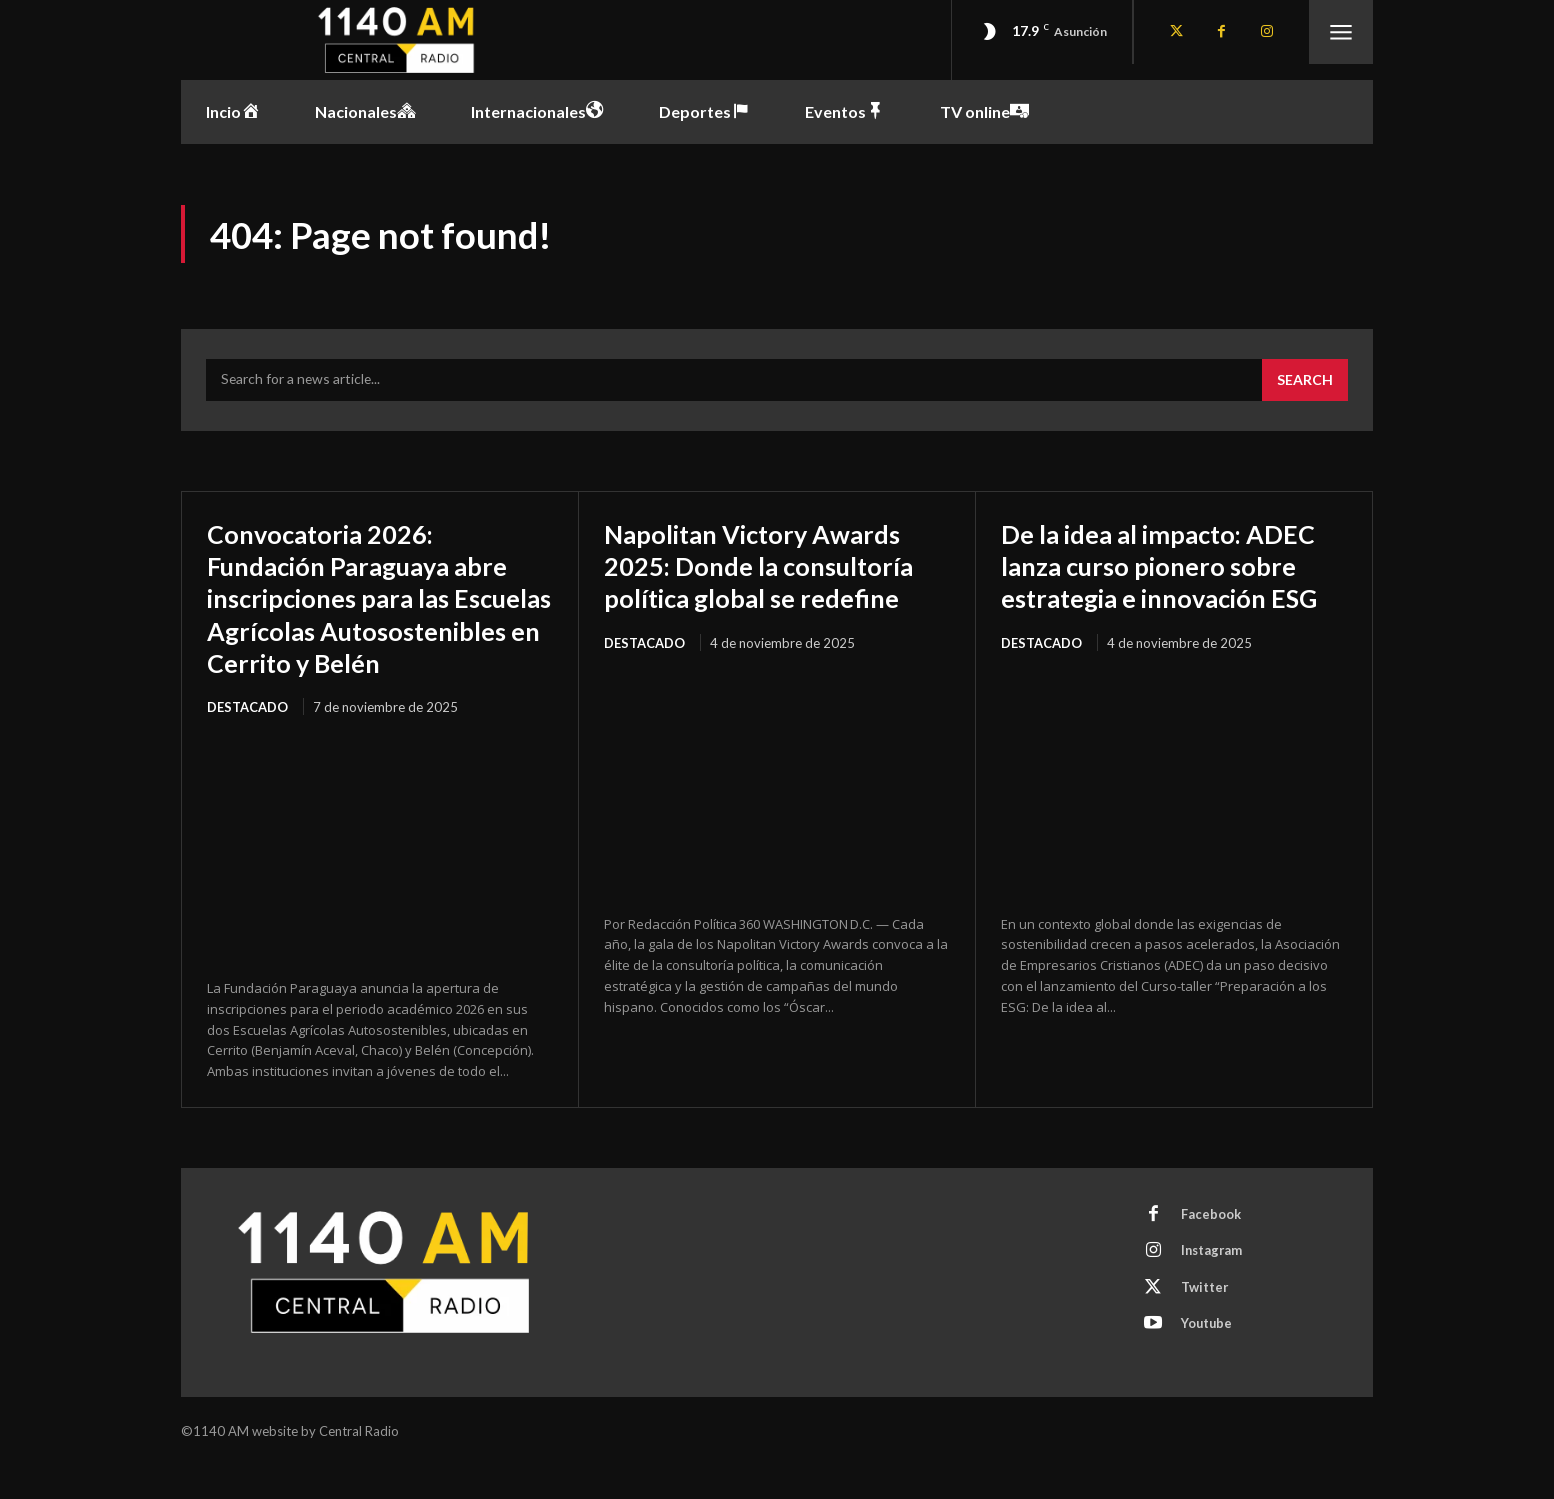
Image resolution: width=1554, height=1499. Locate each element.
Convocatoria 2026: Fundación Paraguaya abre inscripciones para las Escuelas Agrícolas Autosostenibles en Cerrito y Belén (378, 615)
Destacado (247, 741)
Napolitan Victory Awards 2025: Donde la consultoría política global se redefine (773, 567)
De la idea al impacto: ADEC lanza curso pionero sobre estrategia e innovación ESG (1165, 583)
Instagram (1214, 1287)
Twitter (1206, 1324)
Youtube (1208, 1361)
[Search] (1305, 382)
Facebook (1212, 1250)
